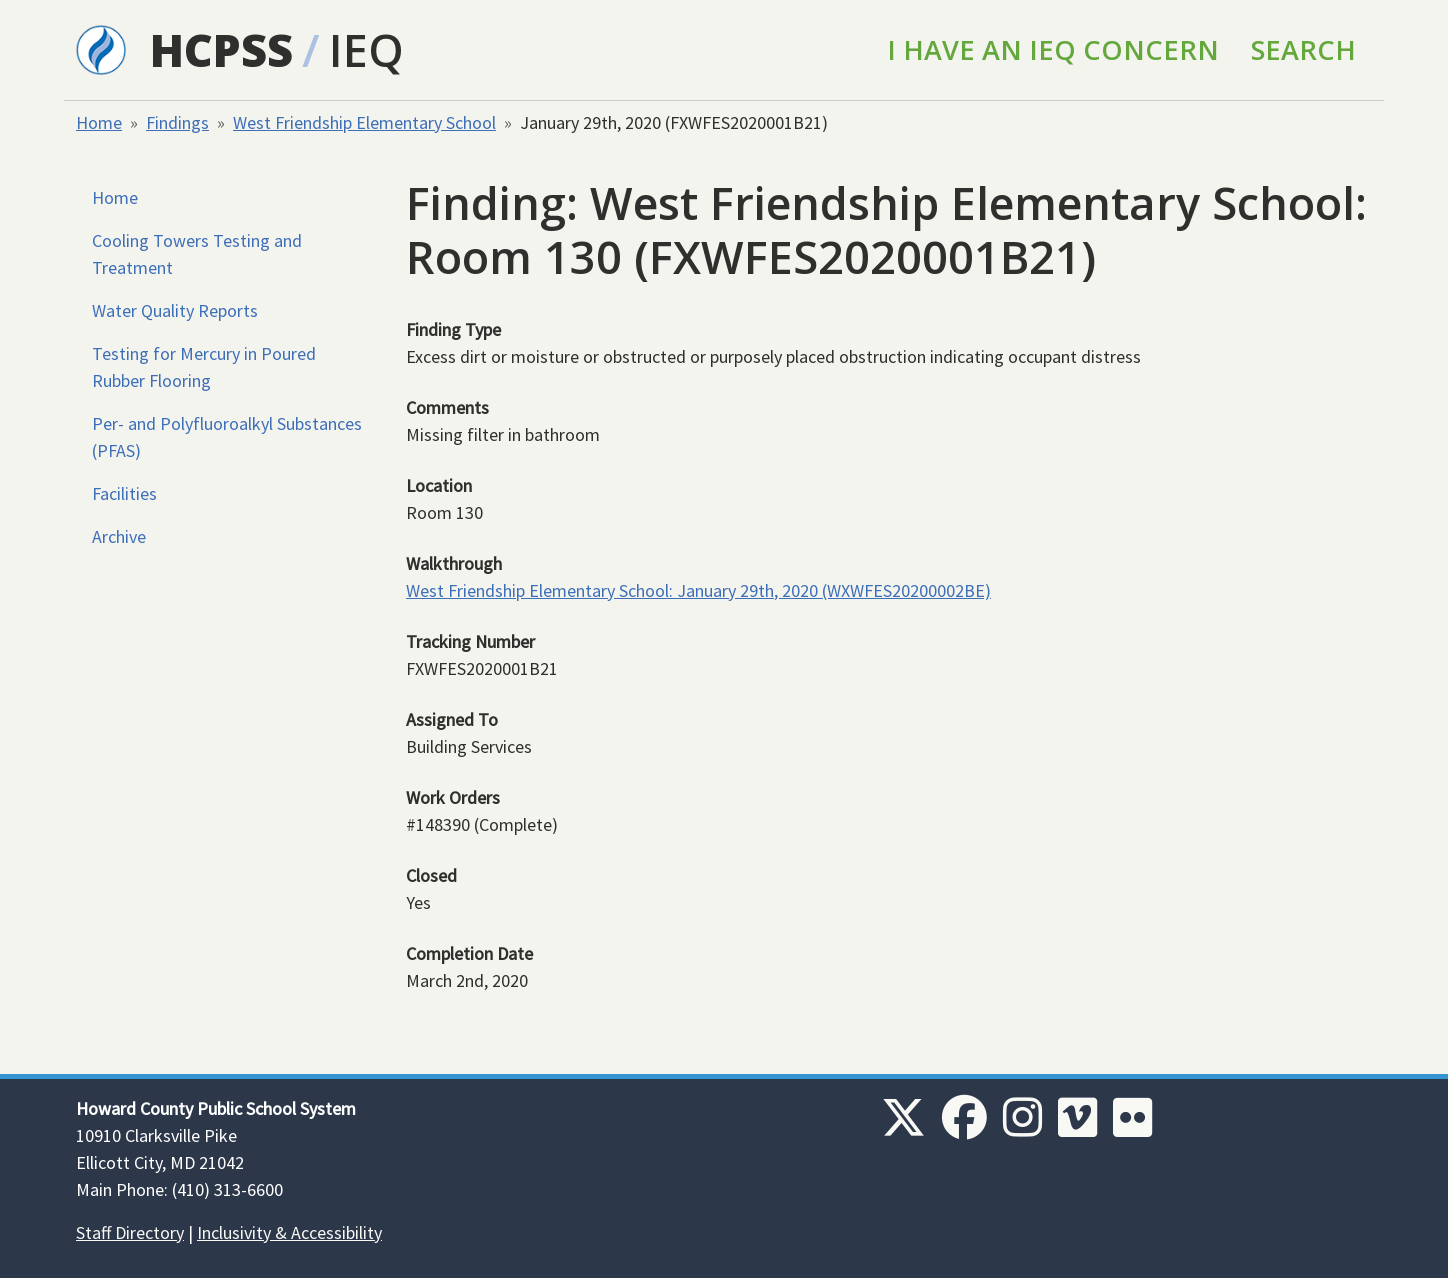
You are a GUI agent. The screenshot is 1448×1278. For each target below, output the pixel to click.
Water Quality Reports (175, 310)
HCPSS (221, 49)
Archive (119, 536)
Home (99, 122)
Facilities (124, 493)
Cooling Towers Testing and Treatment (197, 254)
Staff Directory (130, 1232)
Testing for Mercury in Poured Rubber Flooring (204, 367)
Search (1303, 49)
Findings (177, 122)
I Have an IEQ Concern (1053, 49)
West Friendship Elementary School (364, 122)
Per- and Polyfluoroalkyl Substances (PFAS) (227, 437)
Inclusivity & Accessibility (289, 1232)
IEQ (366, 49)
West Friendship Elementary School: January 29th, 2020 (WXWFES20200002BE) (698, 590)
